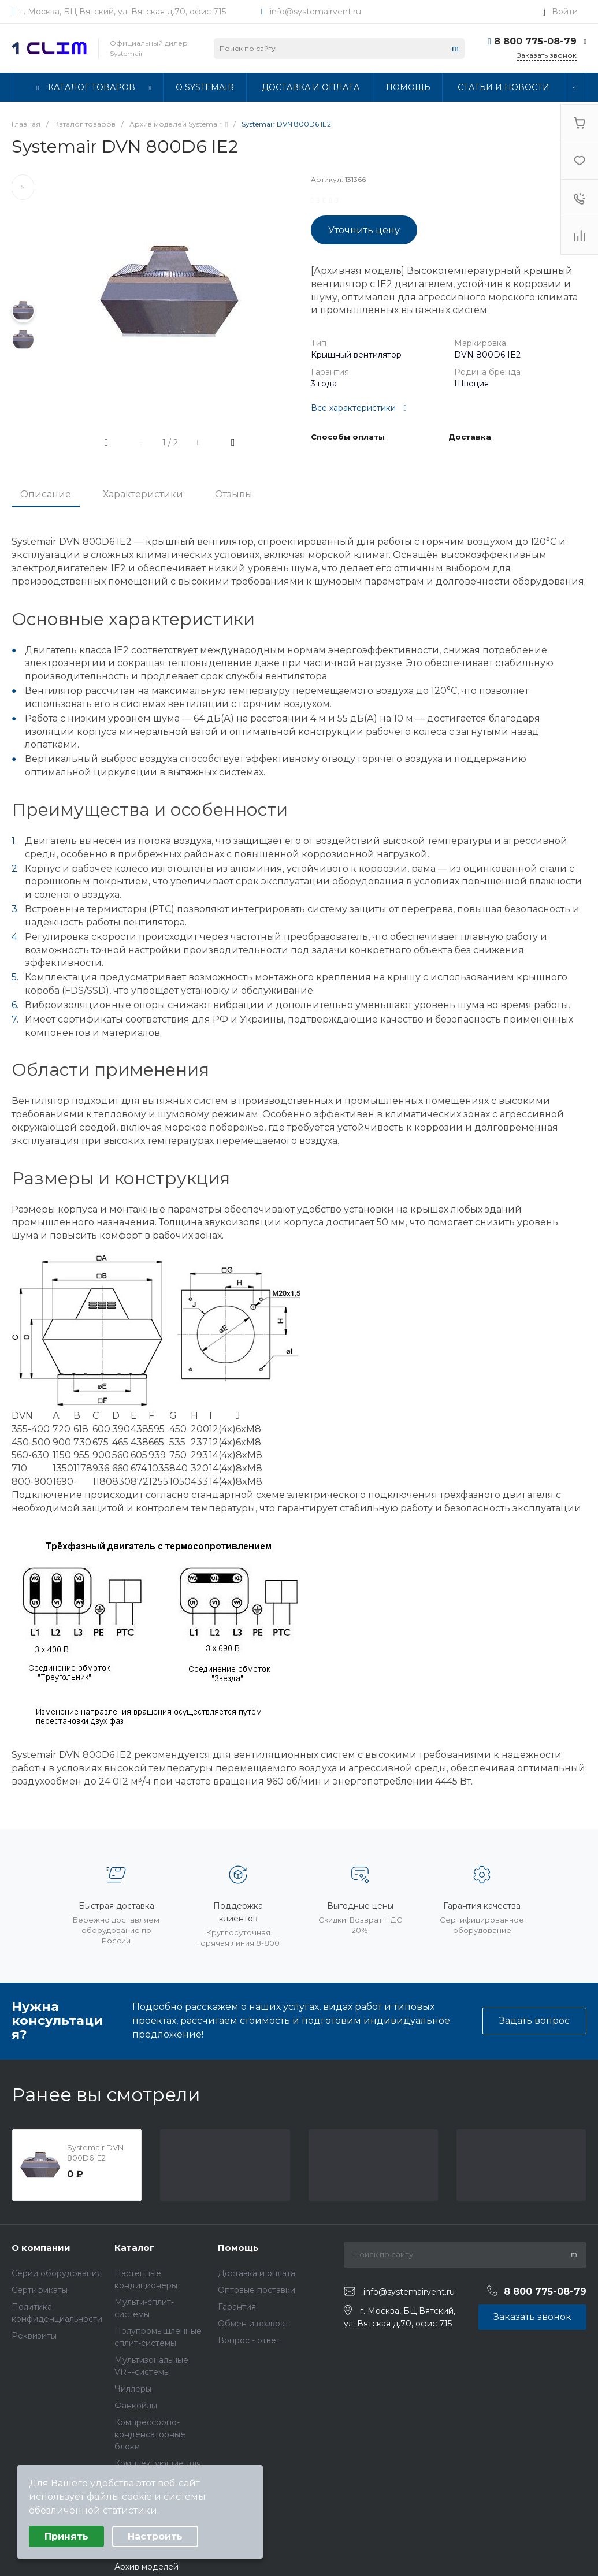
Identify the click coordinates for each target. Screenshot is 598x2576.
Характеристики (143, 494)
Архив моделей (146, 2567)
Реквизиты (34, 2335)
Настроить (155, 2536)
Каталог (134, 2247)
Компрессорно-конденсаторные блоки (149, 2434)
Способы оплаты (348, 437)
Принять (66, 2536)
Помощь (238, 2247)
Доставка (469, 437)
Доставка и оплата (256, 2273)
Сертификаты (40, 2290)
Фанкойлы (135, 2405)
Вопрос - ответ (249, 2340)
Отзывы (233, 494)
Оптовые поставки (256, 2290)
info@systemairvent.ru (315, 11)
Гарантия (237, 2307)
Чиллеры (132, 2389)
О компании (41, 2247)
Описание (45, 494)
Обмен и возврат (253, 2323)
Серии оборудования (57, 2273)
